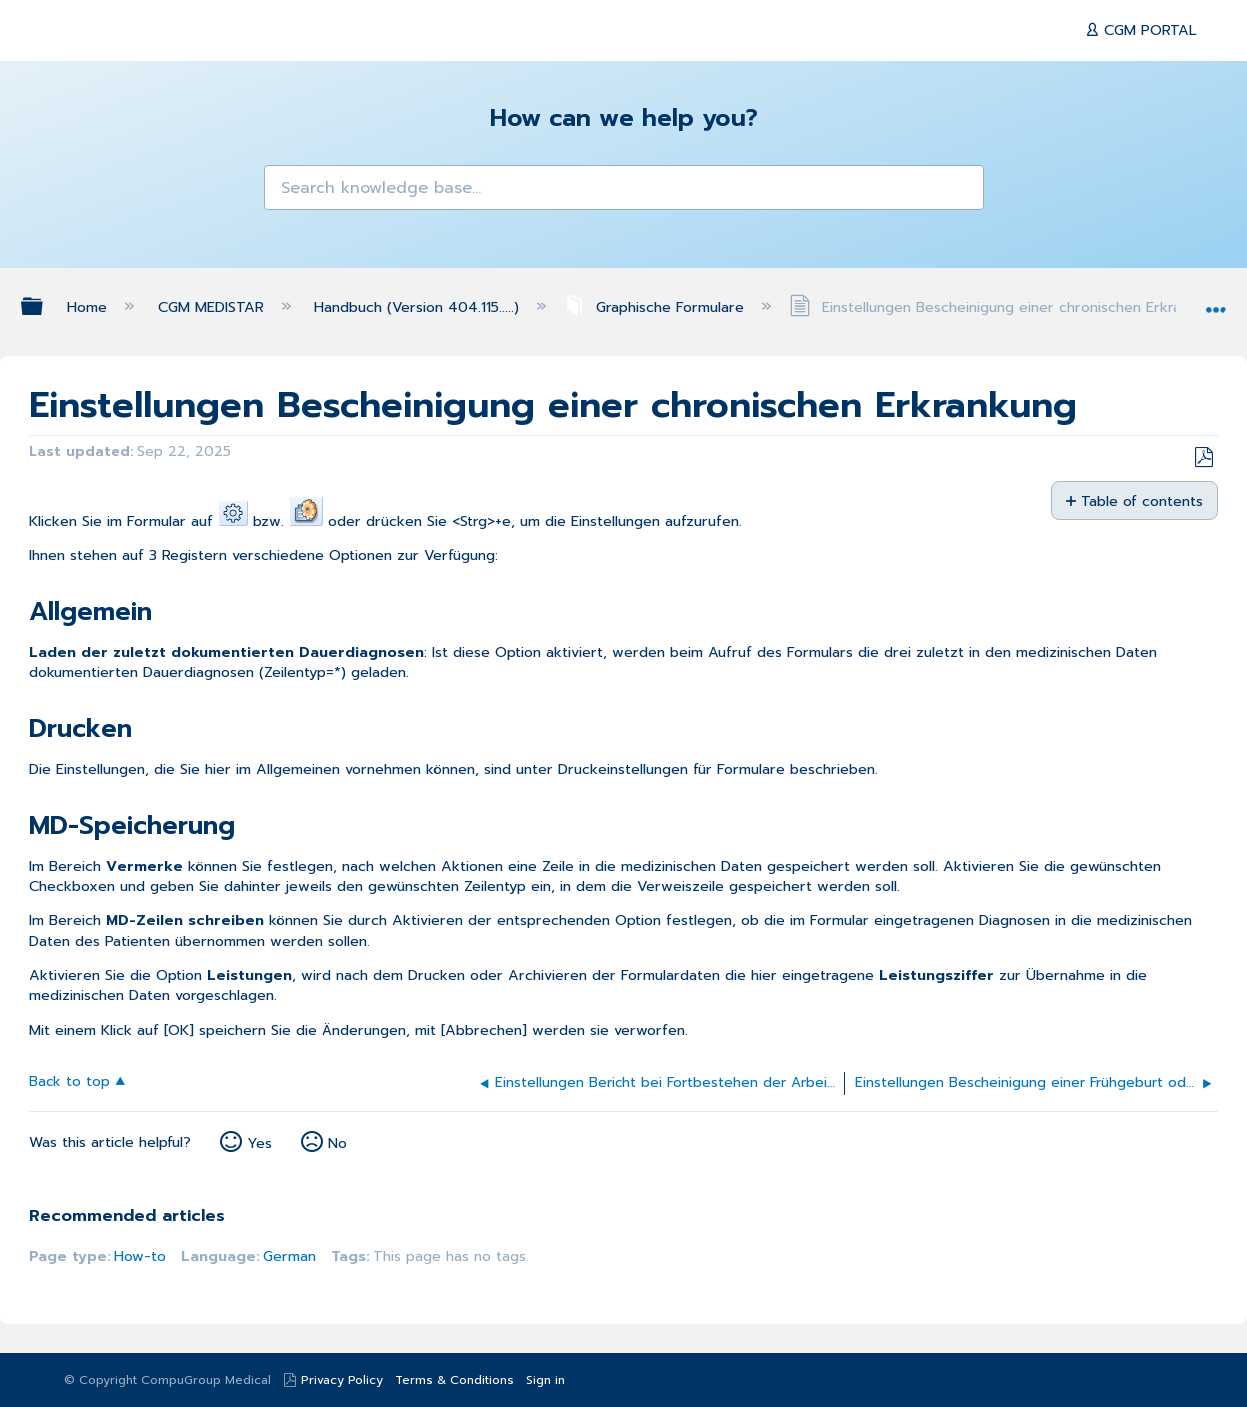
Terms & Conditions (454, 1380)
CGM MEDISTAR (213, 307)
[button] (289, 190)
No (337, 1143)
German (289, 1256)
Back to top (69, 1080)
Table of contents (1142, 500)
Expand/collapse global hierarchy (45, 306)
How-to (140, 1256)
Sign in (545, 1380)
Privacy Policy (342, 1380)
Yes (259, 1143)
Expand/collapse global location (1216, 302)
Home (89, 307)
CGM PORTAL (1148, 30)
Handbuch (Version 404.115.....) (419, 307)
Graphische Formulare (656, 307)
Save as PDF (1203, 457)
